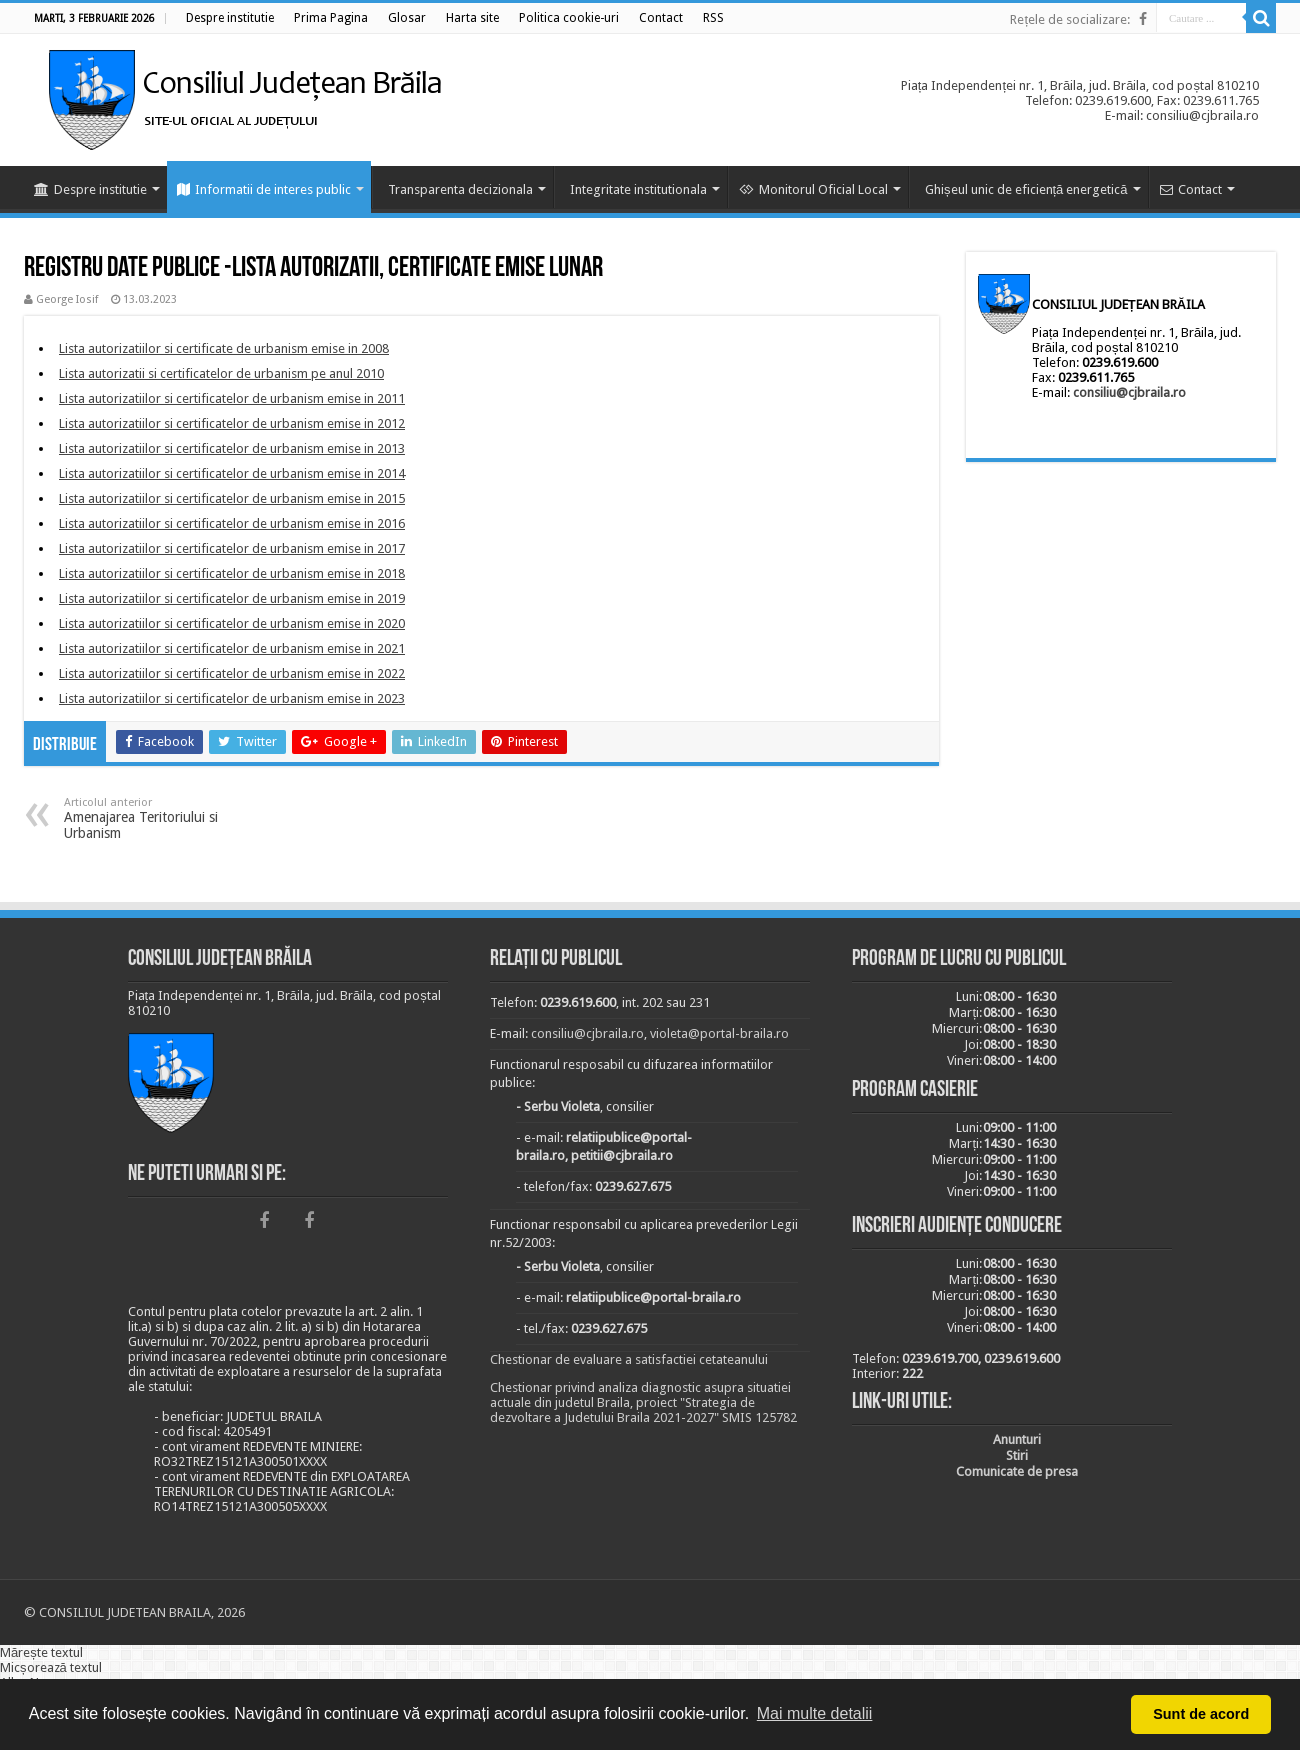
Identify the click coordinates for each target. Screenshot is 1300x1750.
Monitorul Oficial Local (813, 189)
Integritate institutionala (638, 189)
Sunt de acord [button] (1201, 1714)
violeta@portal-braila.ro (719, 1033)
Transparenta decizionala (460, 189)
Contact (1191, 189)
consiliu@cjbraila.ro (1129, 392)
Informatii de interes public (264, 189)
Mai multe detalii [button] (815, 1713)
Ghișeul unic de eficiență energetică (1026, 189)
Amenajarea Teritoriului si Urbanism (166, 818)
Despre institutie (90, 189)
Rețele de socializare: (1070, 19)
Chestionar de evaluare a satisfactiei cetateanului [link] (629, 1359)
